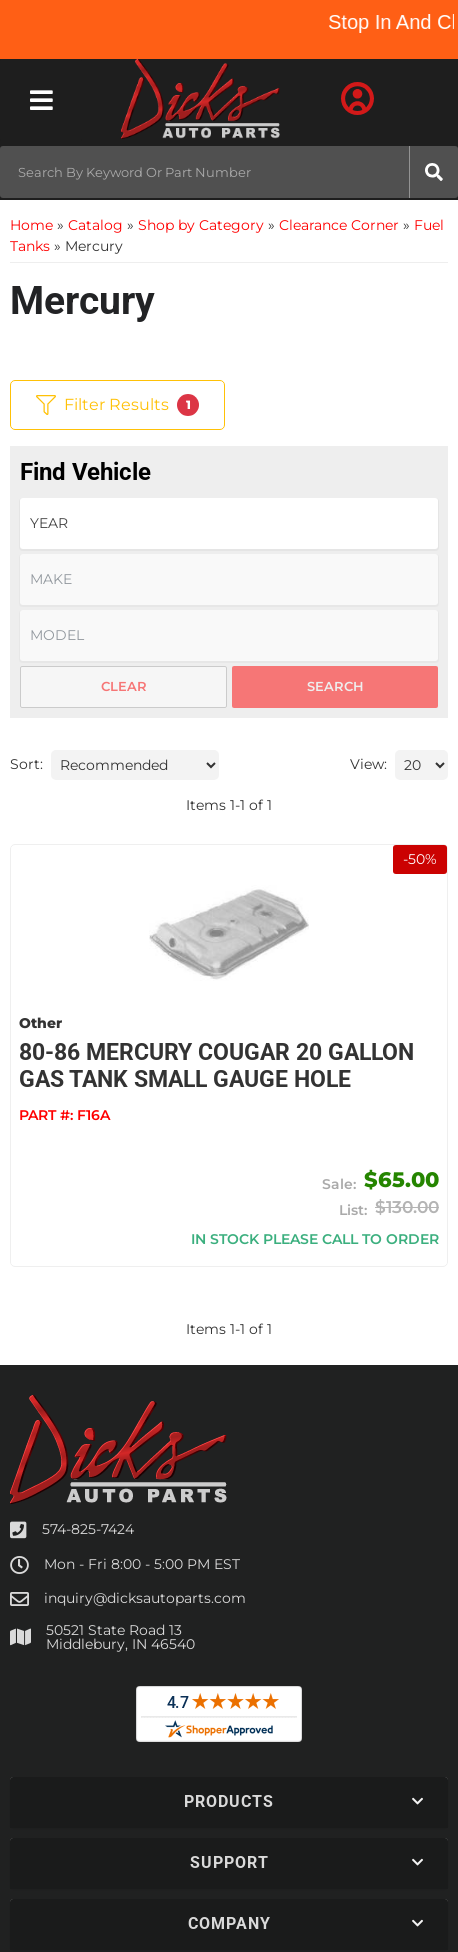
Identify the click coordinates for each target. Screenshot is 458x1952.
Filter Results (117, 405)
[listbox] (229, 523)
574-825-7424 (88, 1529)
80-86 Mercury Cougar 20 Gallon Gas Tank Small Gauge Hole (216, 1066)
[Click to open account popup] (357, 100)
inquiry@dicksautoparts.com (145, 1598)
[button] (229, 172)
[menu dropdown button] (41, 100)
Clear (124, 686)
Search (335, 686)
